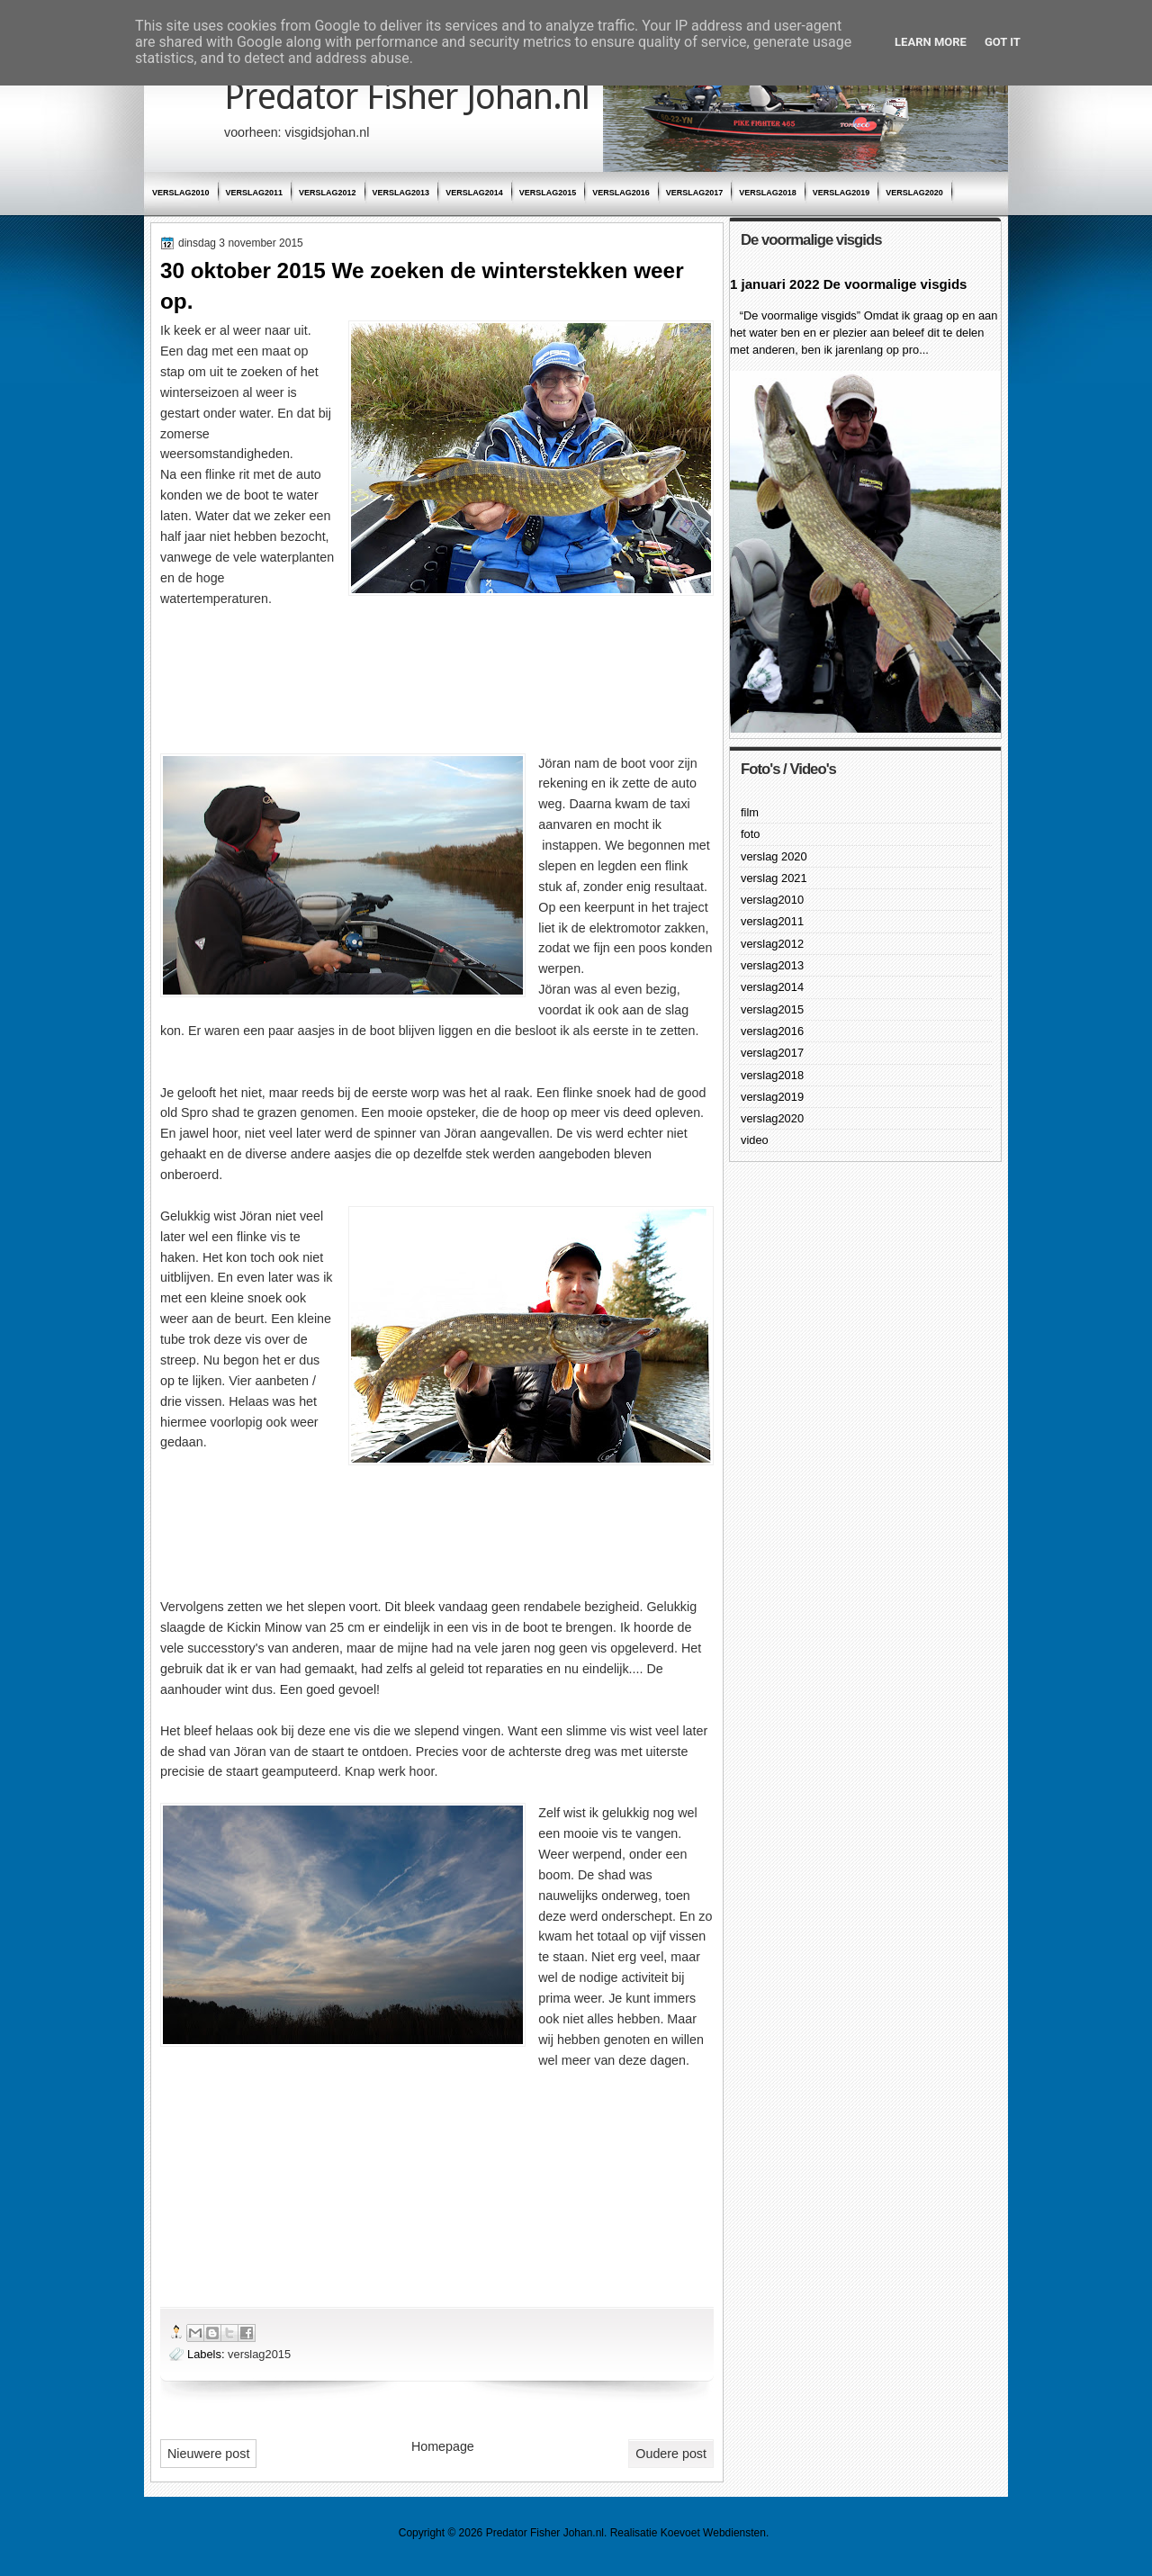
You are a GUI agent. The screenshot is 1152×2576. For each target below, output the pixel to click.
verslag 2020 (774, 856)
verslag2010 (181, 192)
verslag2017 (695, 192)
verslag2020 (914, 192)
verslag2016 (621, 192)
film (750, 812)
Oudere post (670, 2453)
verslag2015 (548, 192)
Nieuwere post (208, 2453)
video (755, 1140)
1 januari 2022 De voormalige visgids (848, 284)
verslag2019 (841, 192)
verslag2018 (767, 192)
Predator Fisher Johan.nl (407, 97)
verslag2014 (474, 192)
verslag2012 (327, 192)
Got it (1003, 42)
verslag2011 (255, 192)
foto (750, 834)
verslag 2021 (774, 878)
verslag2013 (401, 192)
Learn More (931, 42)
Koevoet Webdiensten (713, 2532)
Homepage (442, 2446)
